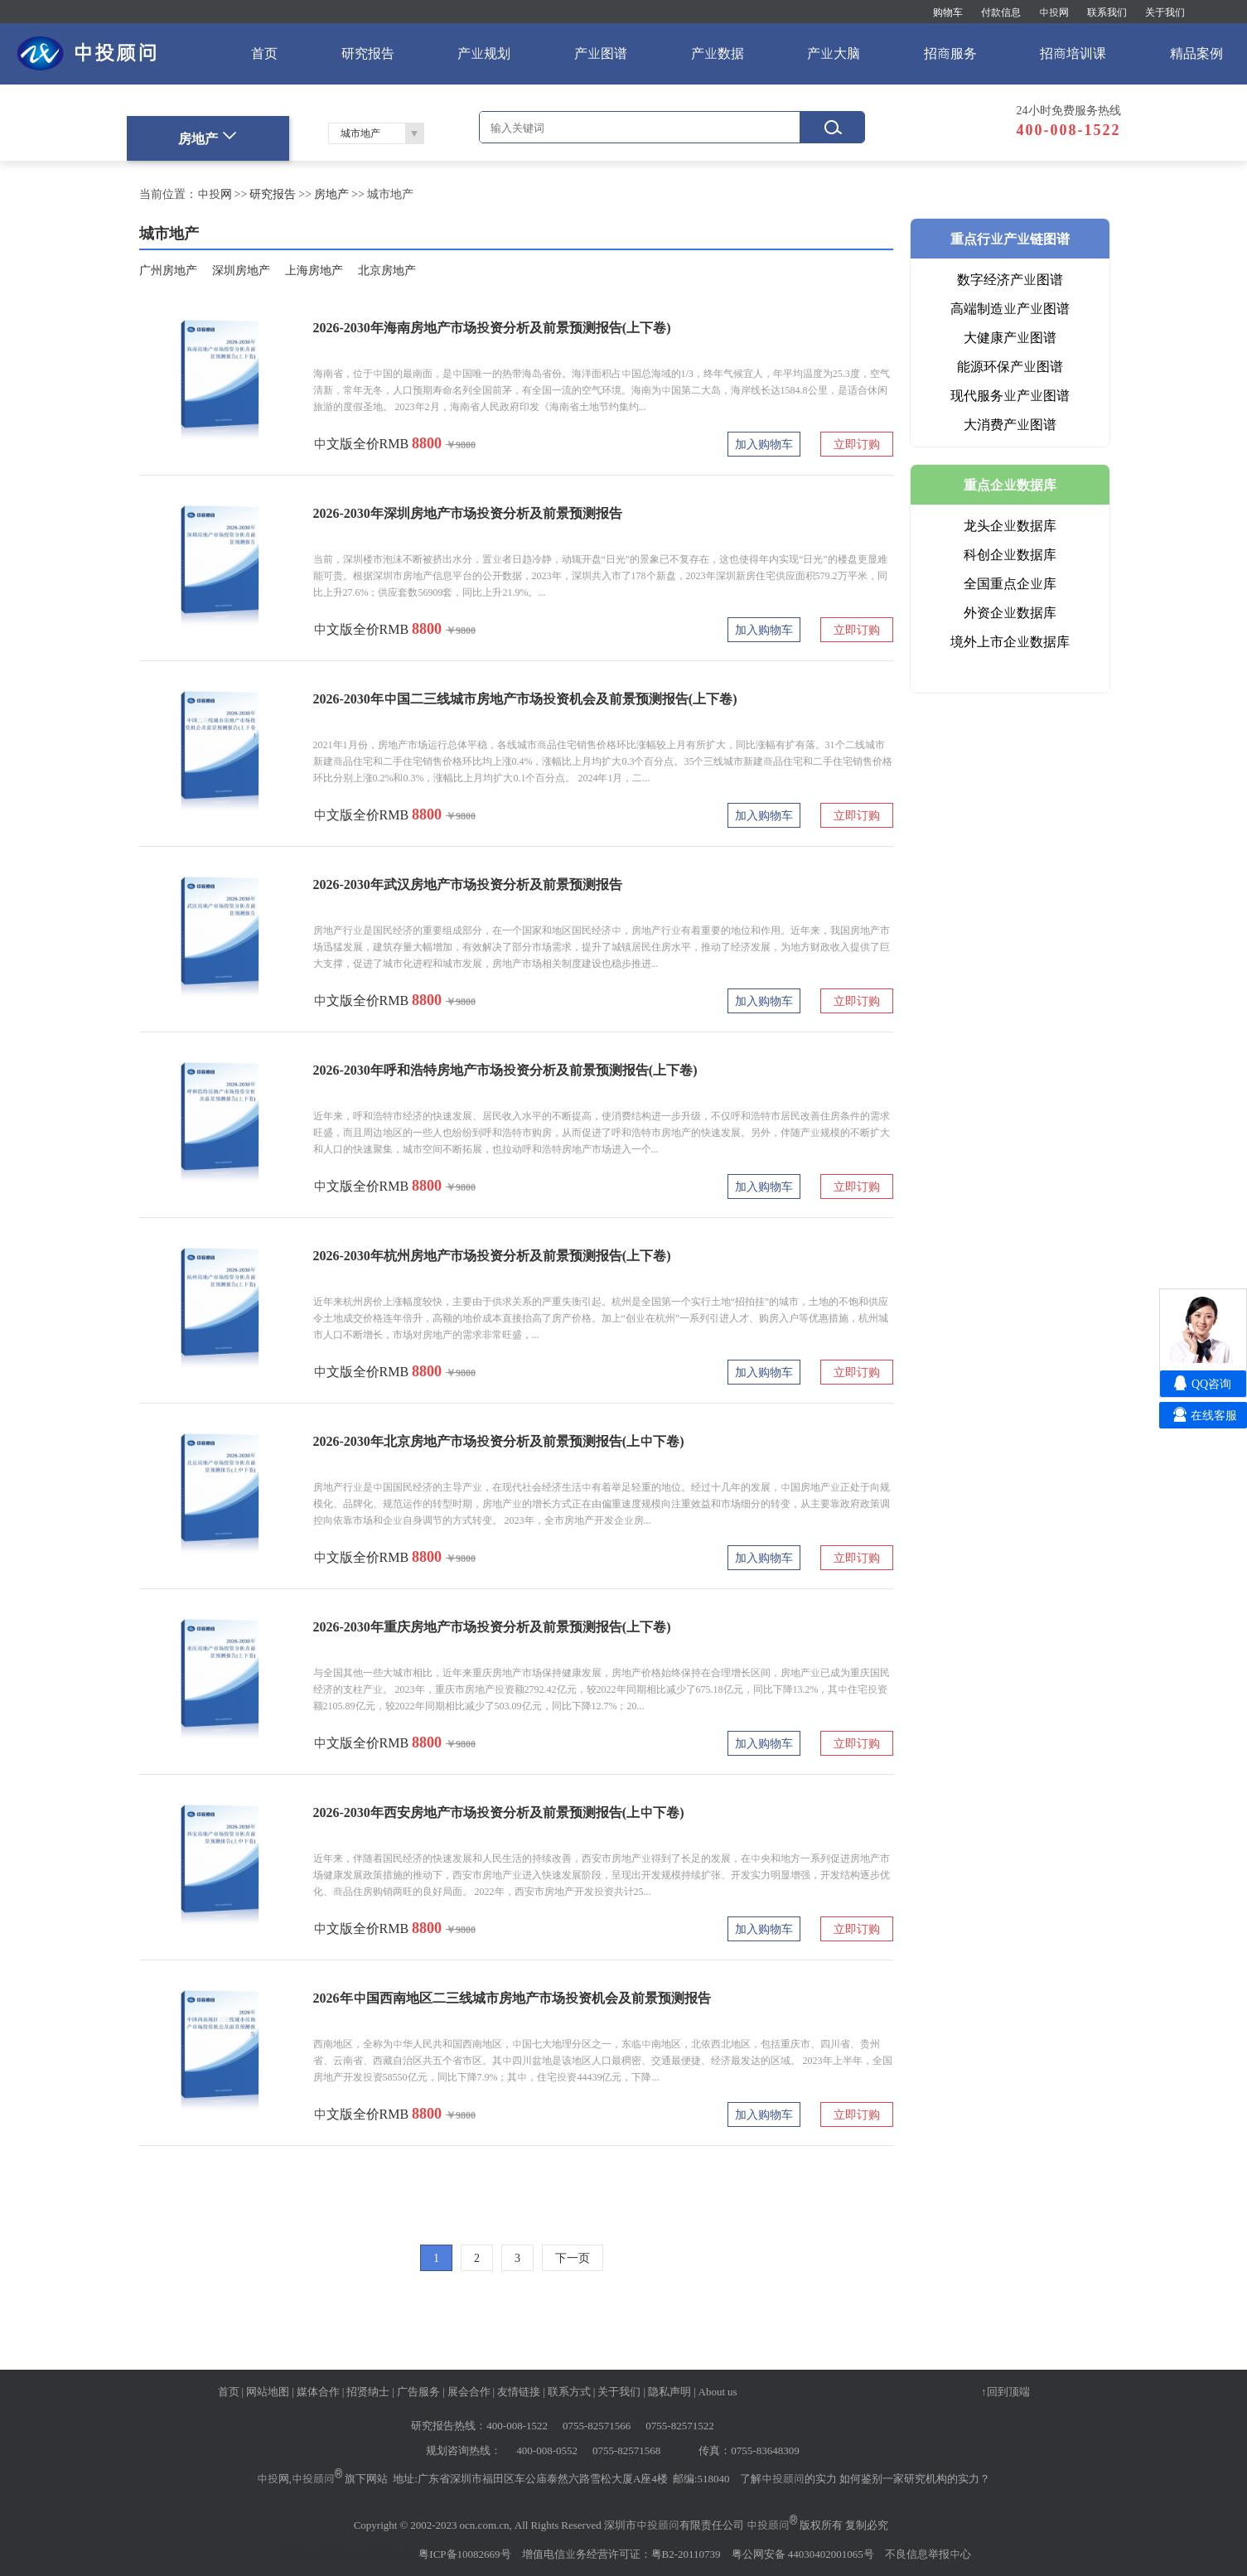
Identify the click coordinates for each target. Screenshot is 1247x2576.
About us (717, 2391)
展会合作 (469, 2391)
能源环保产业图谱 (1010, 366)
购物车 (948, 12)
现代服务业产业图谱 (1010, 395)
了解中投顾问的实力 (788, 2478)
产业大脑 (833, 53)
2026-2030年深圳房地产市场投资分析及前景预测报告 (467, 513)
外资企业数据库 (1010, 612)
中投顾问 (313, 2478)
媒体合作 (318, 2391)
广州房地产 (168, 270)
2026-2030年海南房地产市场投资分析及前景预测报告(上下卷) (492, 327)
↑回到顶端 (1005, 2391)
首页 (264, 53)
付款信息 (1001, 12)
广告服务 (418, 2391)
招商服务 (950, 53)
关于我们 (1165, 12)
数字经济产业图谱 (1010, 279)
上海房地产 (314, 270)
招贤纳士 (367, 2391)
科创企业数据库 (1010, 554)
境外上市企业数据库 (1010, 641)
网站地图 (267, 2391)
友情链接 (518, 2391)
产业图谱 (600, 53)
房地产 (331, 194)
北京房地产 (387, 270)
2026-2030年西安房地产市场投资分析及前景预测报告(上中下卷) (498, 1812)
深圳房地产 (241, 270)
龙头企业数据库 (1010, 525)
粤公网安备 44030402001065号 (803, 2553)
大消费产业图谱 (1010, 424)
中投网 (1054, 12)
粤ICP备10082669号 (464, 2553)
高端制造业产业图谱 (1010, 308)
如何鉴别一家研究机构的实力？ (914, 2478)
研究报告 (367, 53)
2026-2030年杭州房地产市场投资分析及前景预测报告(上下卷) (492, 1255)
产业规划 (483, 53)
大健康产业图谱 (1010, 337)
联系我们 (1107, 12)
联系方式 (569, 2391)
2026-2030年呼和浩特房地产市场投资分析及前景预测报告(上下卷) (505, 1070)
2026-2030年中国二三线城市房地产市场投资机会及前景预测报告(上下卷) (525, 698)
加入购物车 (764, 444)
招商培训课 (1073, 53)
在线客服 (1214, 1415)
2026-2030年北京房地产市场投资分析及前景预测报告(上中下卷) (498, 1441)
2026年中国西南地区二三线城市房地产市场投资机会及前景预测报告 (512, 1998)
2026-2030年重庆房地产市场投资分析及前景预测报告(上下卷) (492, 1626)
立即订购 (857, 444)
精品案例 (1196, 53)
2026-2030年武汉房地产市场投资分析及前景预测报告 (467, 884)
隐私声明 (669, 2391)
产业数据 (717, 53)
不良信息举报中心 (928, 2553)
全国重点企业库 (1010, 583)
